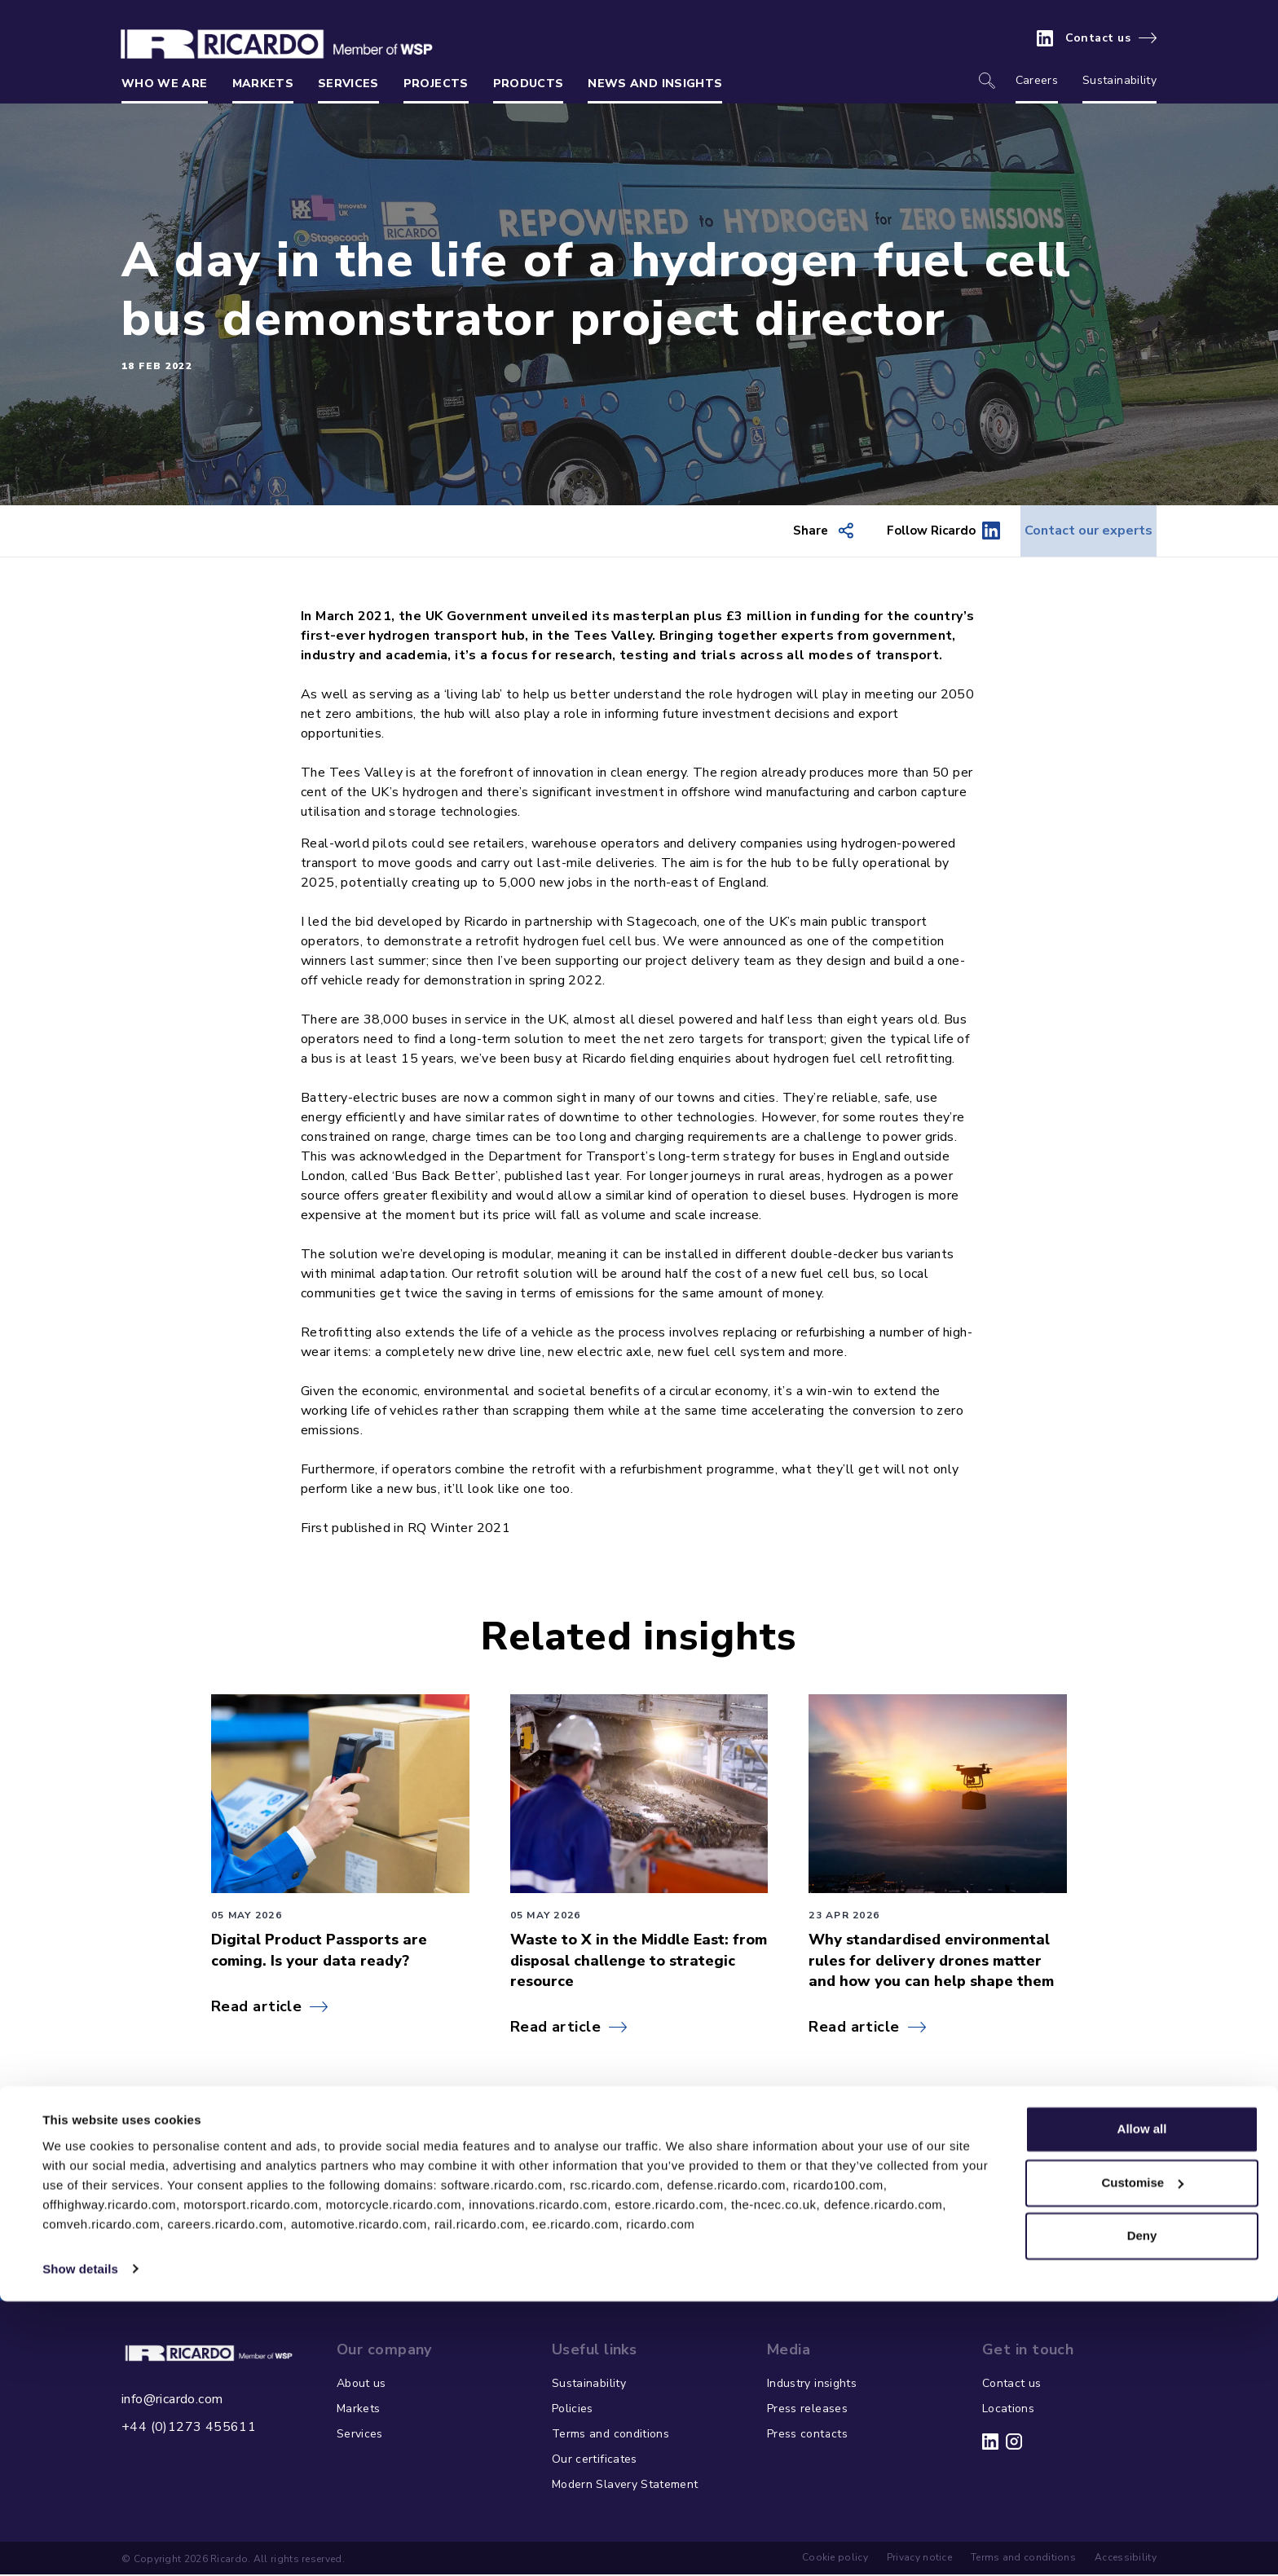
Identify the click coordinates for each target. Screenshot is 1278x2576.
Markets (262, 83)
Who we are (164, 83)
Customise (1142, 2457)
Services (348, 83)
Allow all (1142, 2404)
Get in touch (626, 2249)
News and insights (655, 83)
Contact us (1098, 38)
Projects (436, 83)
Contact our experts (1072, 531)
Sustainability (1119, 80)
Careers (1037, 80)
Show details (80, 2544)
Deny (1142, 2511)
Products (528, 83)
